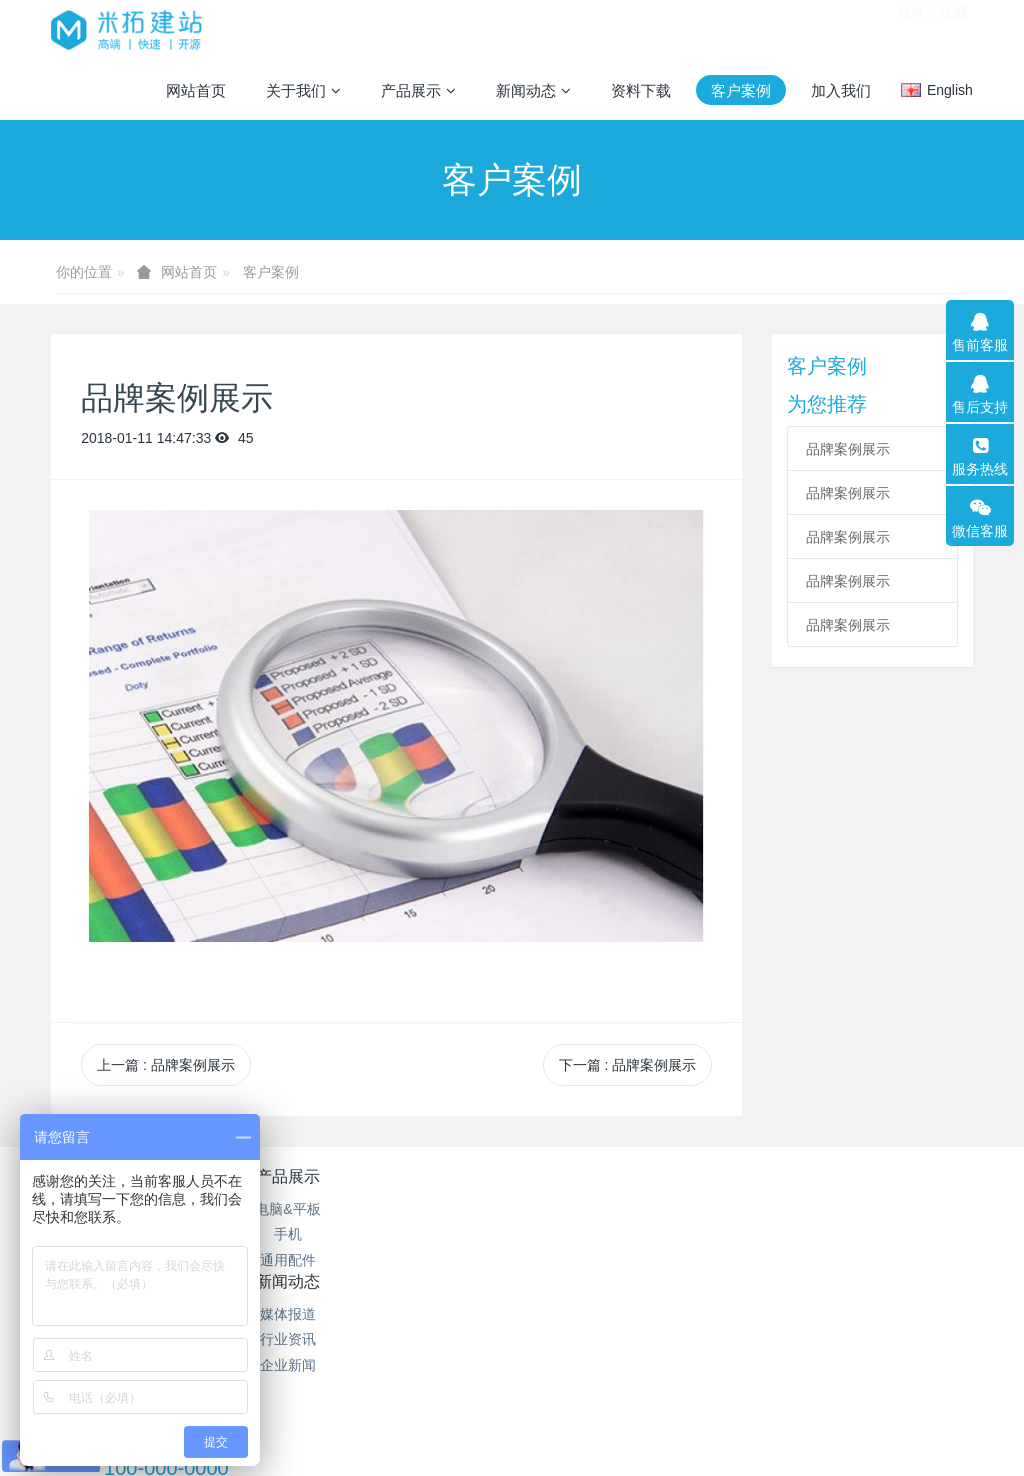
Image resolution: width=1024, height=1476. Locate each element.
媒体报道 (435, 1209)
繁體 (512, 1428)
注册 (954, 29)
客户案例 (271, 272)
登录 (911, 29)
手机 (282, 1234)
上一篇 (166, 1065)
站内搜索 (589, 1260)
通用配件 (282, 1260)
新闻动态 (435, 1176)
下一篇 (628, 1065)
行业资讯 (435, 1234)
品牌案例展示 (848, 449)
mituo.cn (637, 1391)
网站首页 (196, 90)
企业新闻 (435, 1260)
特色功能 (589, 1176)
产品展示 (282, 1176)
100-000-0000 (780, 1232)
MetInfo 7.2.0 (480, 1391)
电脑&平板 (281, 1209)
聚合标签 (589, 1234)
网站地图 (589, 1209)
